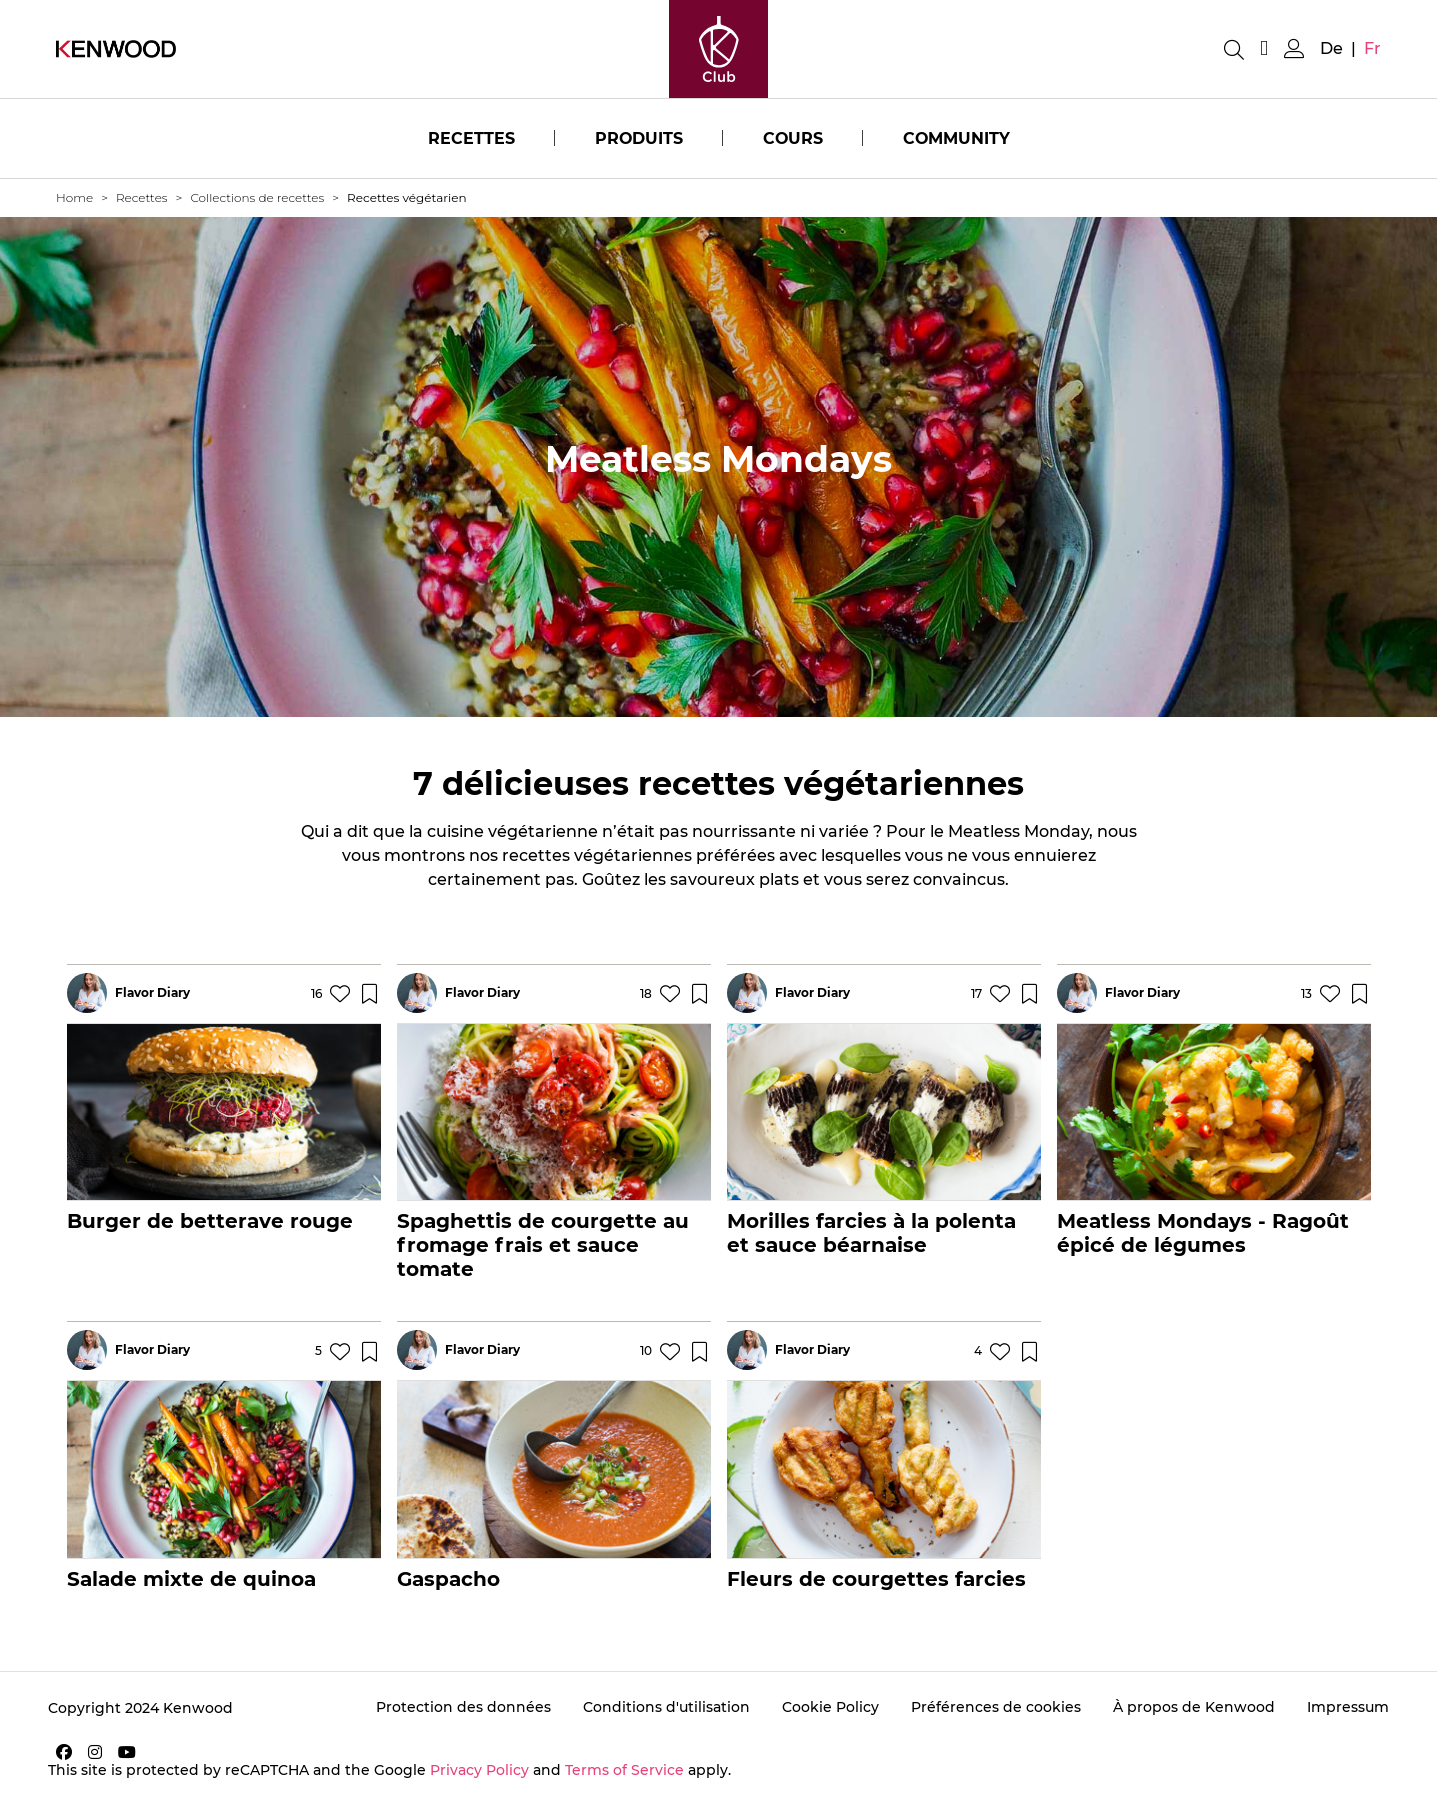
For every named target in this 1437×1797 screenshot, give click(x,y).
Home (74, 197)
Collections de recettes (257, 197)
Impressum (1348, 1707)
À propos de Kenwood (1194, 1707)
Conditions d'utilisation (666, 1707)
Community (957, 138)
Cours (792, 138)
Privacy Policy (479, 1770)
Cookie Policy (830, 1707)
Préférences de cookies (996, 1707)
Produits (637, 138)
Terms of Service (624, 1770)
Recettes (469, 138)
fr (1372, 48)
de (1331, 48)
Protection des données (463, 1707)
